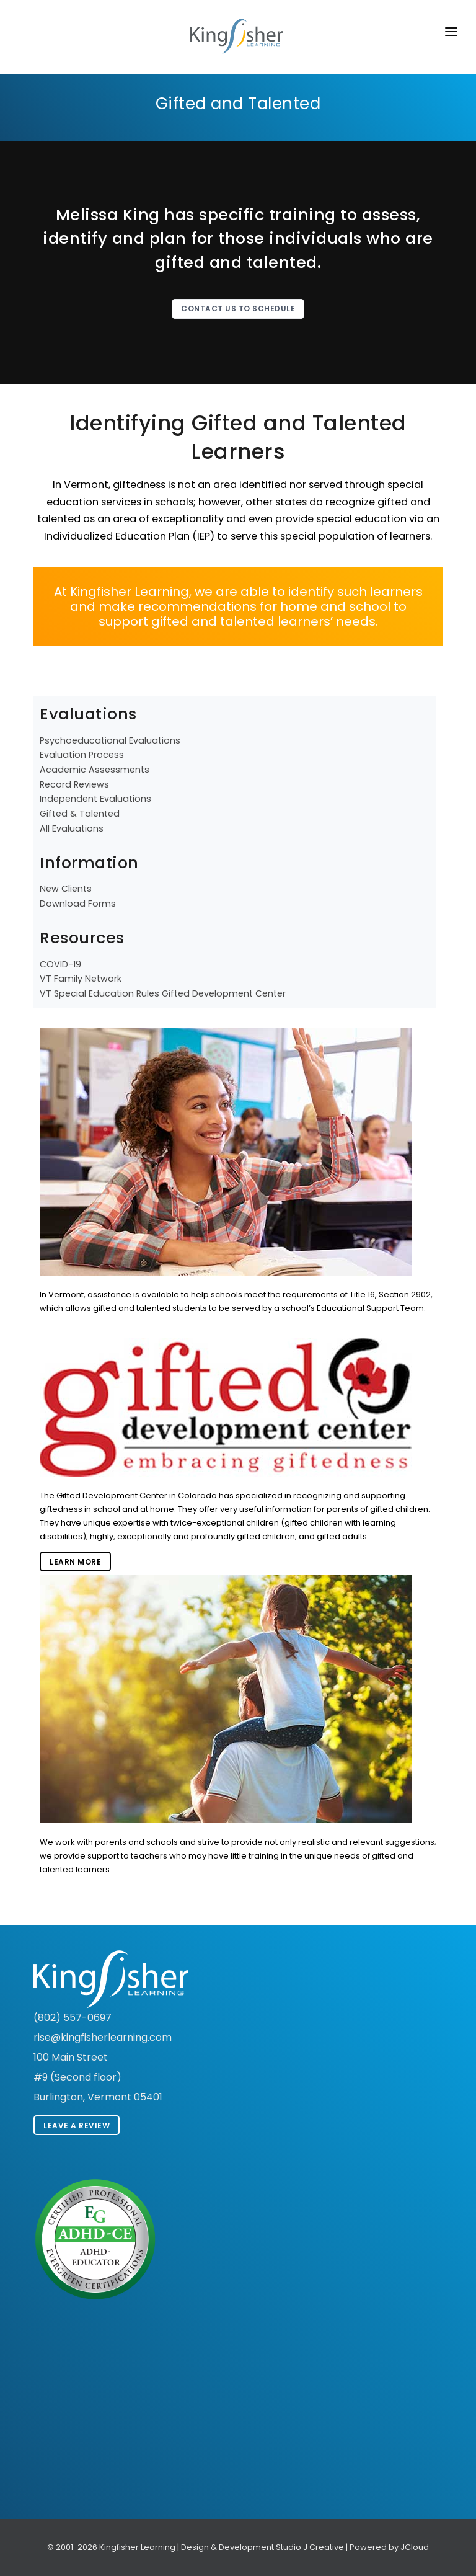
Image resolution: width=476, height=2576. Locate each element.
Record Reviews (74, 784)
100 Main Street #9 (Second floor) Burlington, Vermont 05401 (97, 2077)
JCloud (414, 2547)
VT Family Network (80, 978)
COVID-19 (60, 964)
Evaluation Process (82, 754)
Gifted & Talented (80, 813)
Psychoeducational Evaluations (110, 740)
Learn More (75, 1562)
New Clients (66, 888)
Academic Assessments (94, 769)
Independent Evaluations (95, 799)
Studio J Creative (310, 2547)
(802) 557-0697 (72, 2017)
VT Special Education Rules (99, 993)
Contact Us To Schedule (238, 308)
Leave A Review (76, 2125)
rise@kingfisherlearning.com (102, 2037)
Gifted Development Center (224, 993)
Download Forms (78, 903)
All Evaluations (72, 828)
